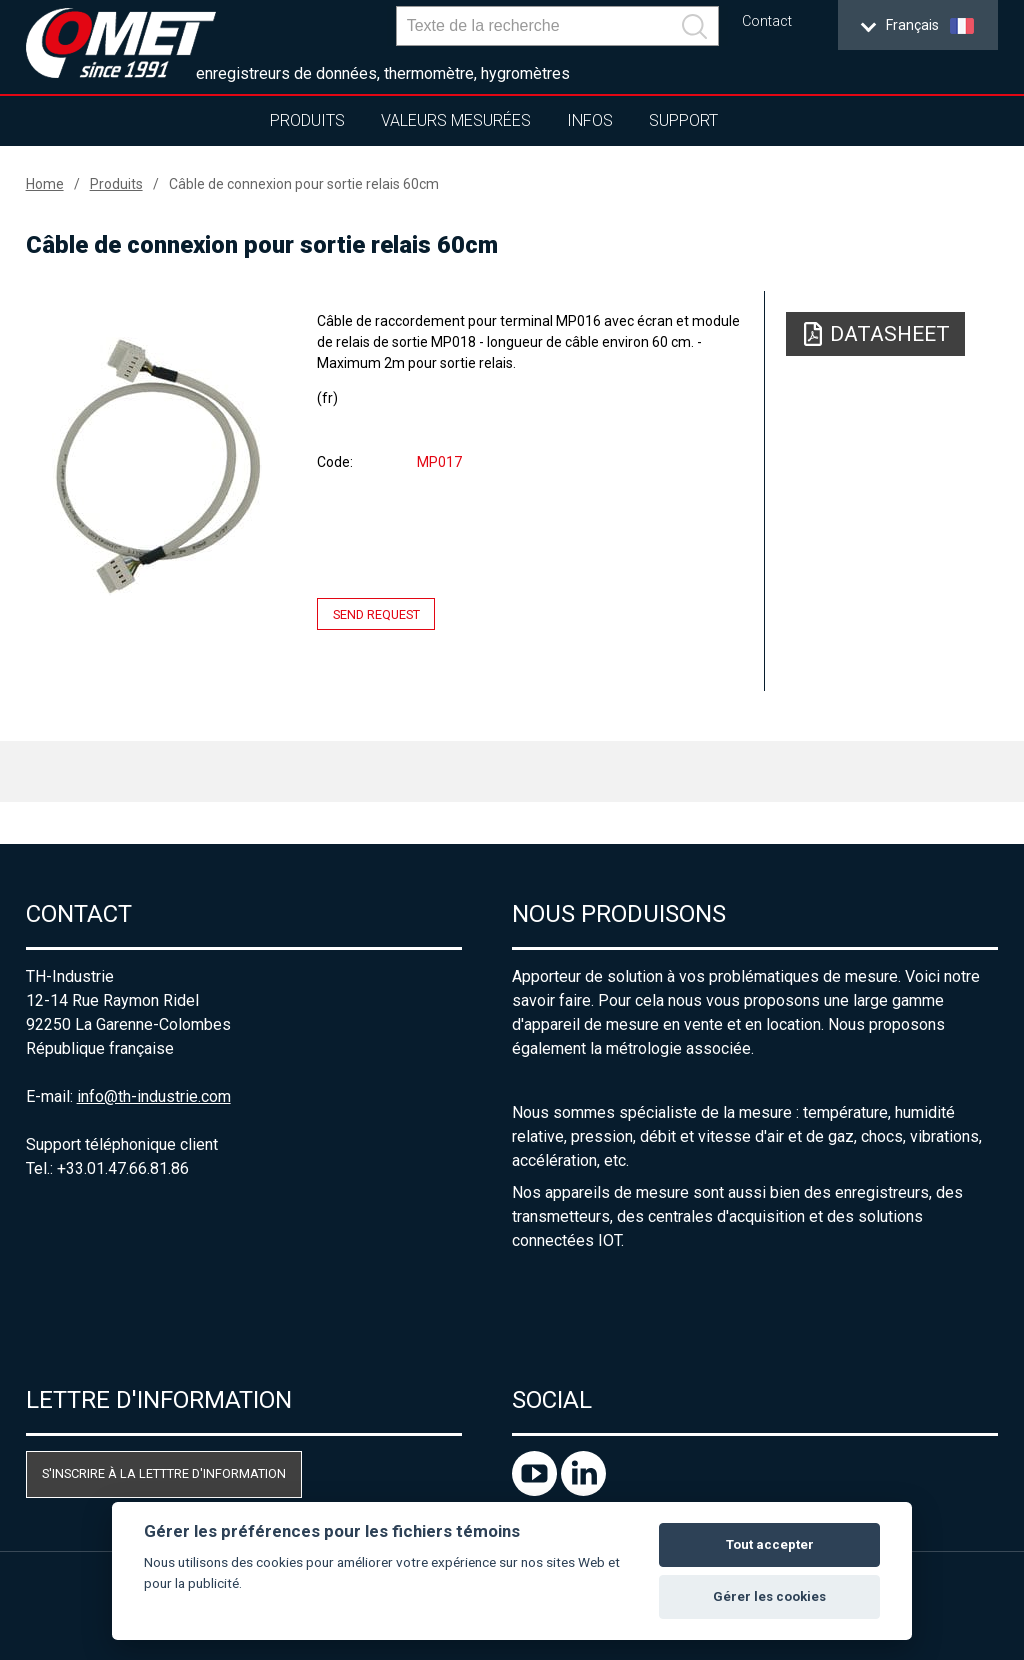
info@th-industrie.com (154, 1096)
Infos (590, 120)
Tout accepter (770, 1544)
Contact (767, 21)
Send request (376, 613)
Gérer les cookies (769, 1596)
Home (45, 184)
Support (683, 120)
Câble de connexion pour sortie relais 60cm (304, 184)
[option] (157, 466)
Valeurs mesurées (456, 120)
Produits (307, 120)
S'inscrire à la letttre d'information (164, 1473)
